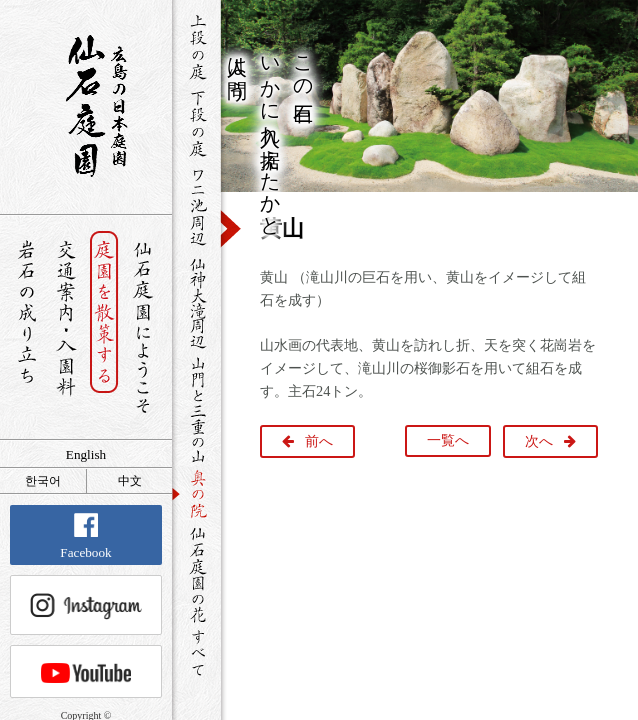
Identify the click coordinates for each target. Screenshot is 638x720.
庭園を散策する (104, 327)
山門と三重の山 (196, 409)
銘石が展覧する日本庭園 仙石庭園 (86, 106)
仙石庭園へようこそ (143, 327)
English (86, 454)
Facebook (85, 536)
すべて (196, 652)
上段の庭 (196, 47)
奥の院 (196, 493)
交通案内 (65, 327)
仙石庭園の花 (196, 573)
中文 (130, 481)
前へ (319, 441)
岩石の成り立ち (26, 327)
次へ (539, 441)
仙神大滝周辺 (196, 302)
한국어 (43, 481)
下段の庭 (196, 123)
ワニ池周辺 (196, 206)
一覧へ (448, 440)
